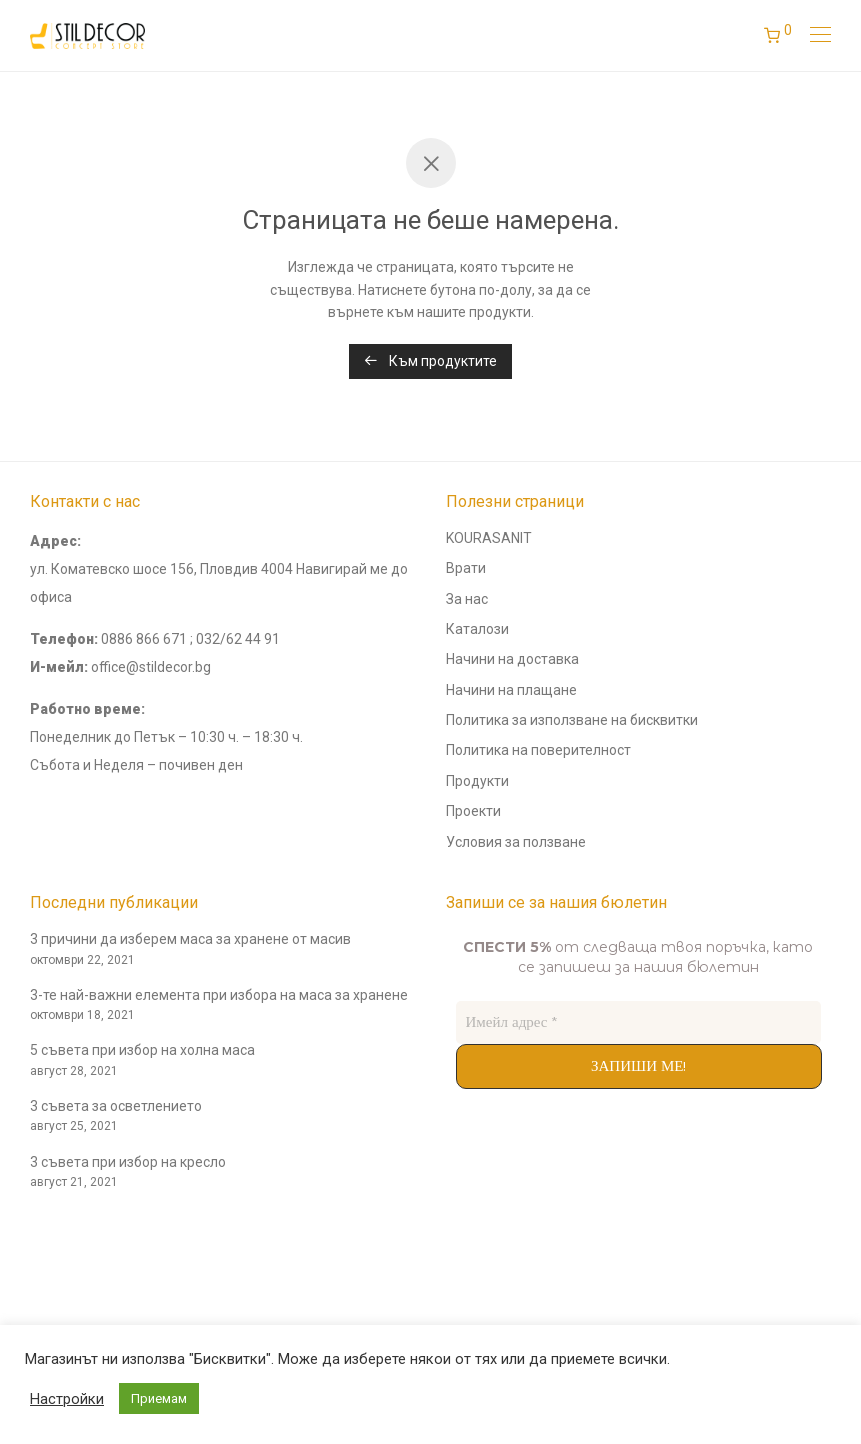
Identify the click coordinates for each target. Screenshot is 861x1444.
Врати (466, 568)
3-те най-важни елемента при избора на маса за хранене (219, 995)
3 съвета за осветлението (116, 1106)
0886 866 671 (144, 639)
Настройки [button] (67, 1399)
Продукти (477, 781)
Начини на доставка (512, 659)
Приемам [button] (159, 1398)
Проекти (473, 811)
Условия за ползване (516, 842)
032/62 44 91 (238, 639)
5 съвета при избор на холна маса (142, 1050)
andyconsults (72, 1246)
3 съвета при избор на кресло (128, 1162)
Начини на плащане (511, 690)
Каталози (477, 629)
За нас (467, 599)
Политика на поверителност (538, 750)
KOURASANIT (489, 538)
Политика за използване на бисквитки (572, 720)
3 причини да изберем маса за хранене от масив (190, 939)
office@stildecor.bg (151, 667)
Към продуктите (430, 361)
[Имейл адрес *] (639, 1022)
